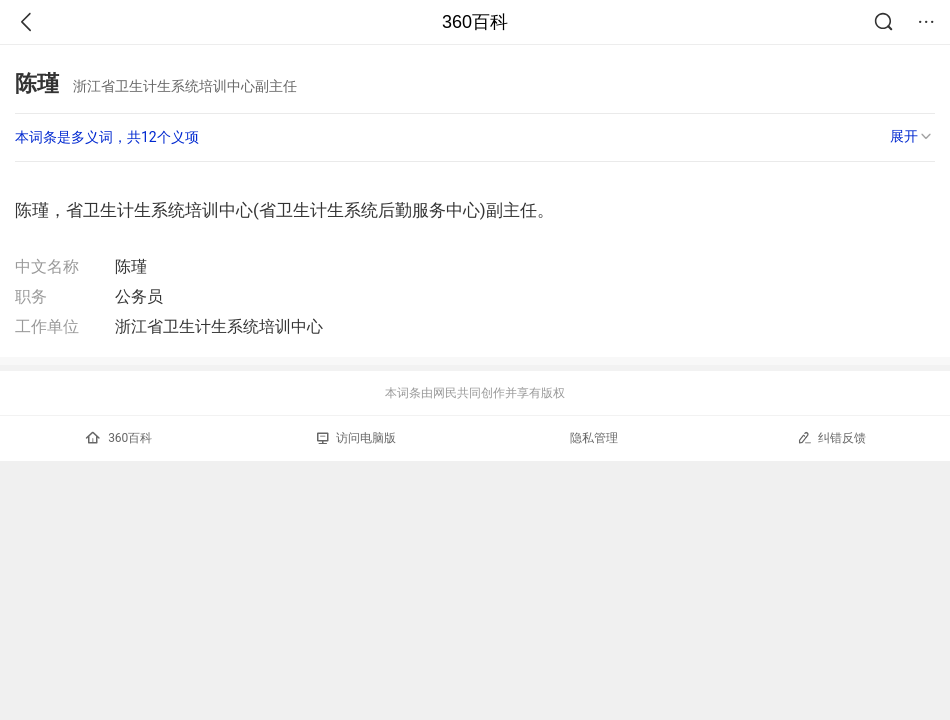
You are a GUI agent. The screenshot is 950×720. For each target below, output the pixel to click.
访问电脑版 (356, 438)
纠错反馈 (831, 437)
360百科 (475, 22)
